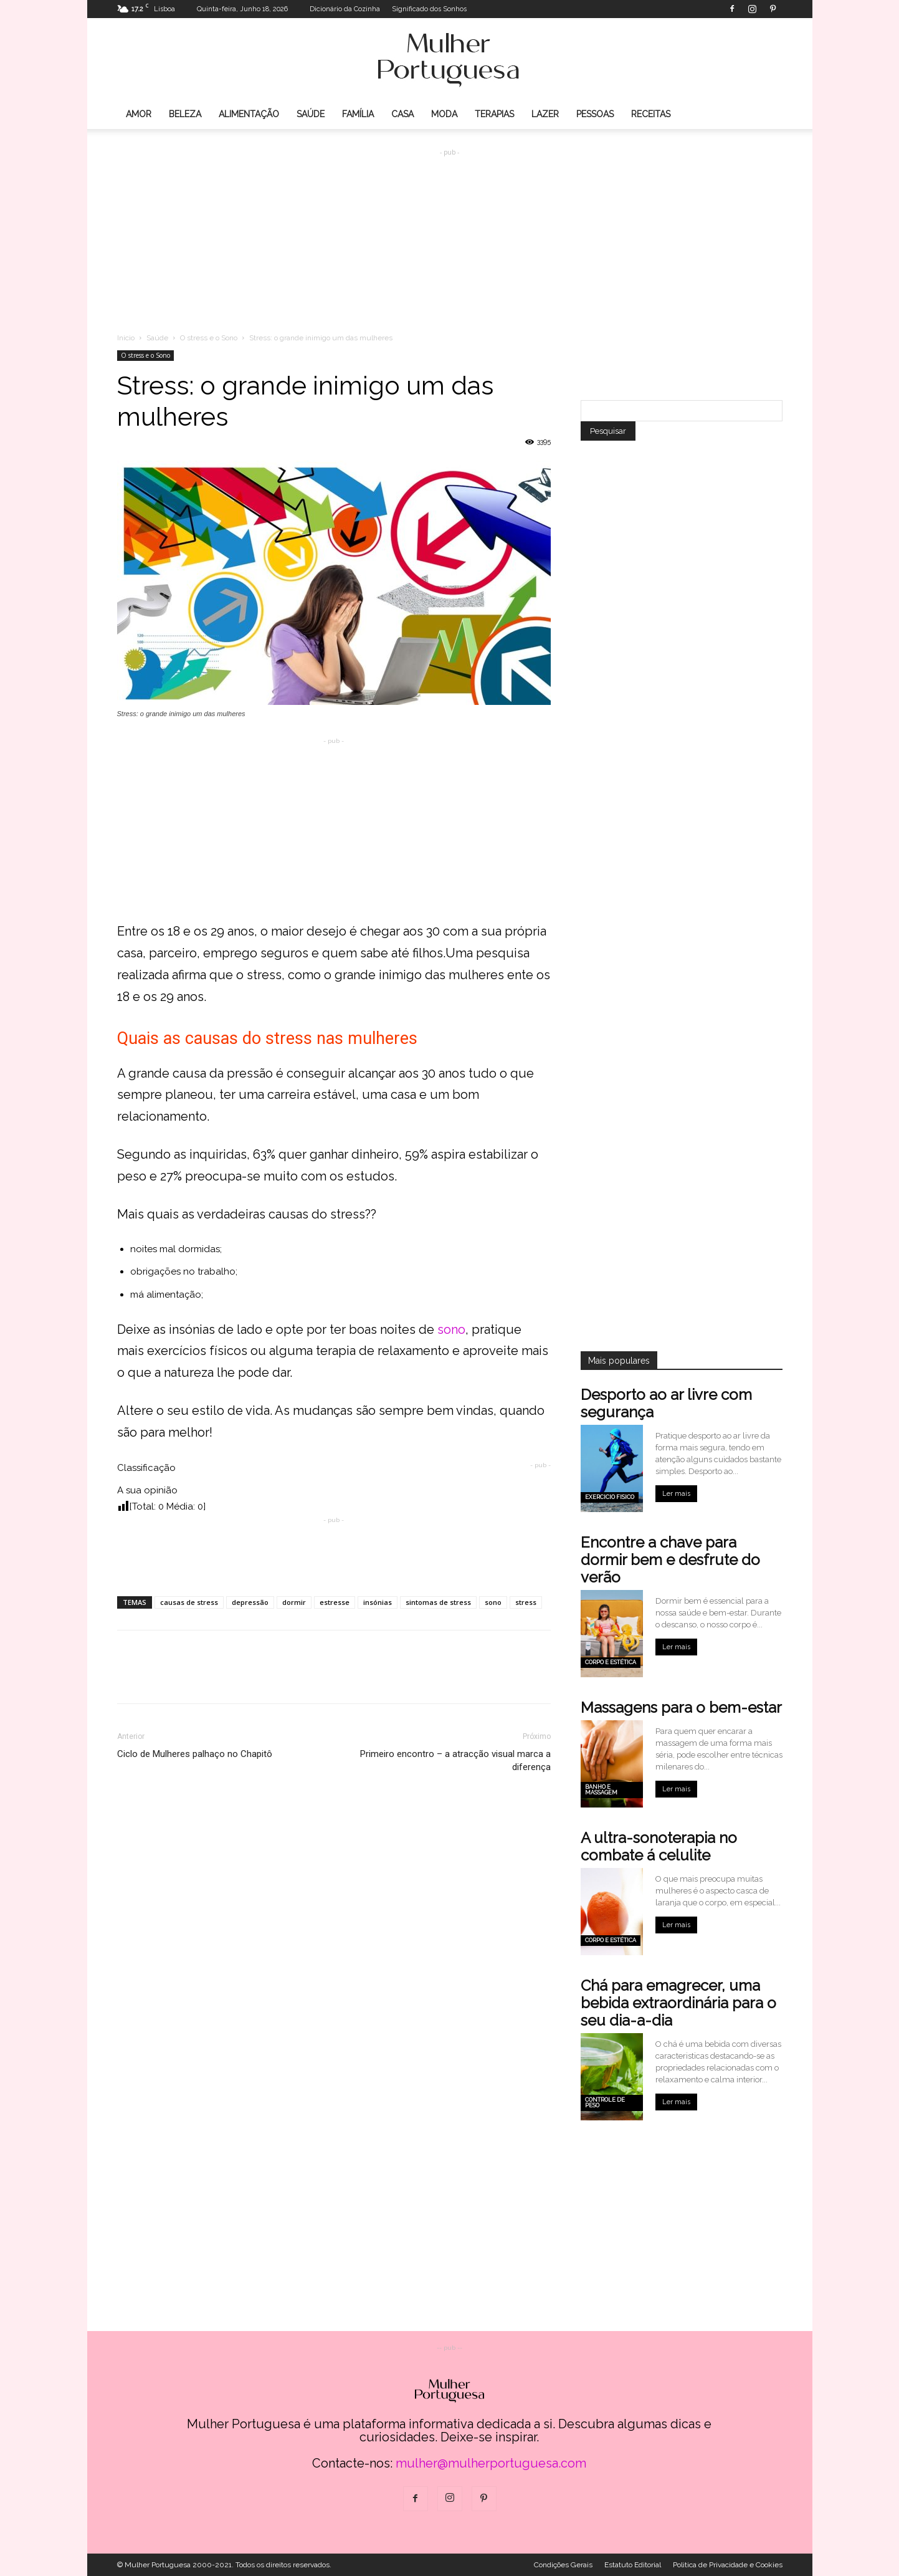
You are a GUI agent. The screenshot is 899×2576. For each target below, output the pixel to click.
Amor (138, 114)
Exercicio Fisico (609, 1497)
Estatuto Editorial (632, 2564)
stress (525, 1602)
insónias (377, 1602)
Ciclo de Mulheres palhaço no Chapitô (194, 1754)
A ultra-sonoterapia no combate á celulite (659, 1846)
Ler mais (676, 1494)
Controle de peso (605, 2103)
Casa (402, 114)
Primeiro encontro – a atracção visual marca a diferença (455, 1760)
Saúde (311, 114)
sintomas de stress (438, 1602)
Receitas (650, 114)
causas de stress (189, 1602)
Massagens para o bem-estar (681, 1707)
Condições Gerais (563, 2564)
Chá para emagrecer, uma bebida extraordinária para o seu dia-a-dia (678, 2002)
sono (451, 1329)
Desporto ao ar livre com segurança (666, 1403)
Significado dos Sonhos (429, 9)
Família (358, 114)
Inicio (126, 337)
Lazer (545, 114)
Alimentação (249, 114)
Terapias (494, 114)
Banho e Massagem (601, 1790)
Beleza (185, 114)
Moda (444, 114)
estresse (335, 1602)
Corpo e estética (610, 1662)
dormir (294, 1602)
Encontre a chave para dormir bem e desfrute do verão (670, 1559)
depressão (250, 1602)
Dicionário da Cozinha (345, 9)
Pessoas (595, 114)
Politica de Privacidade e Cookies (727, 2564)
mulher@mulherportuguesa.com (491, 2463)
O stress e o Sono (208, 337)
